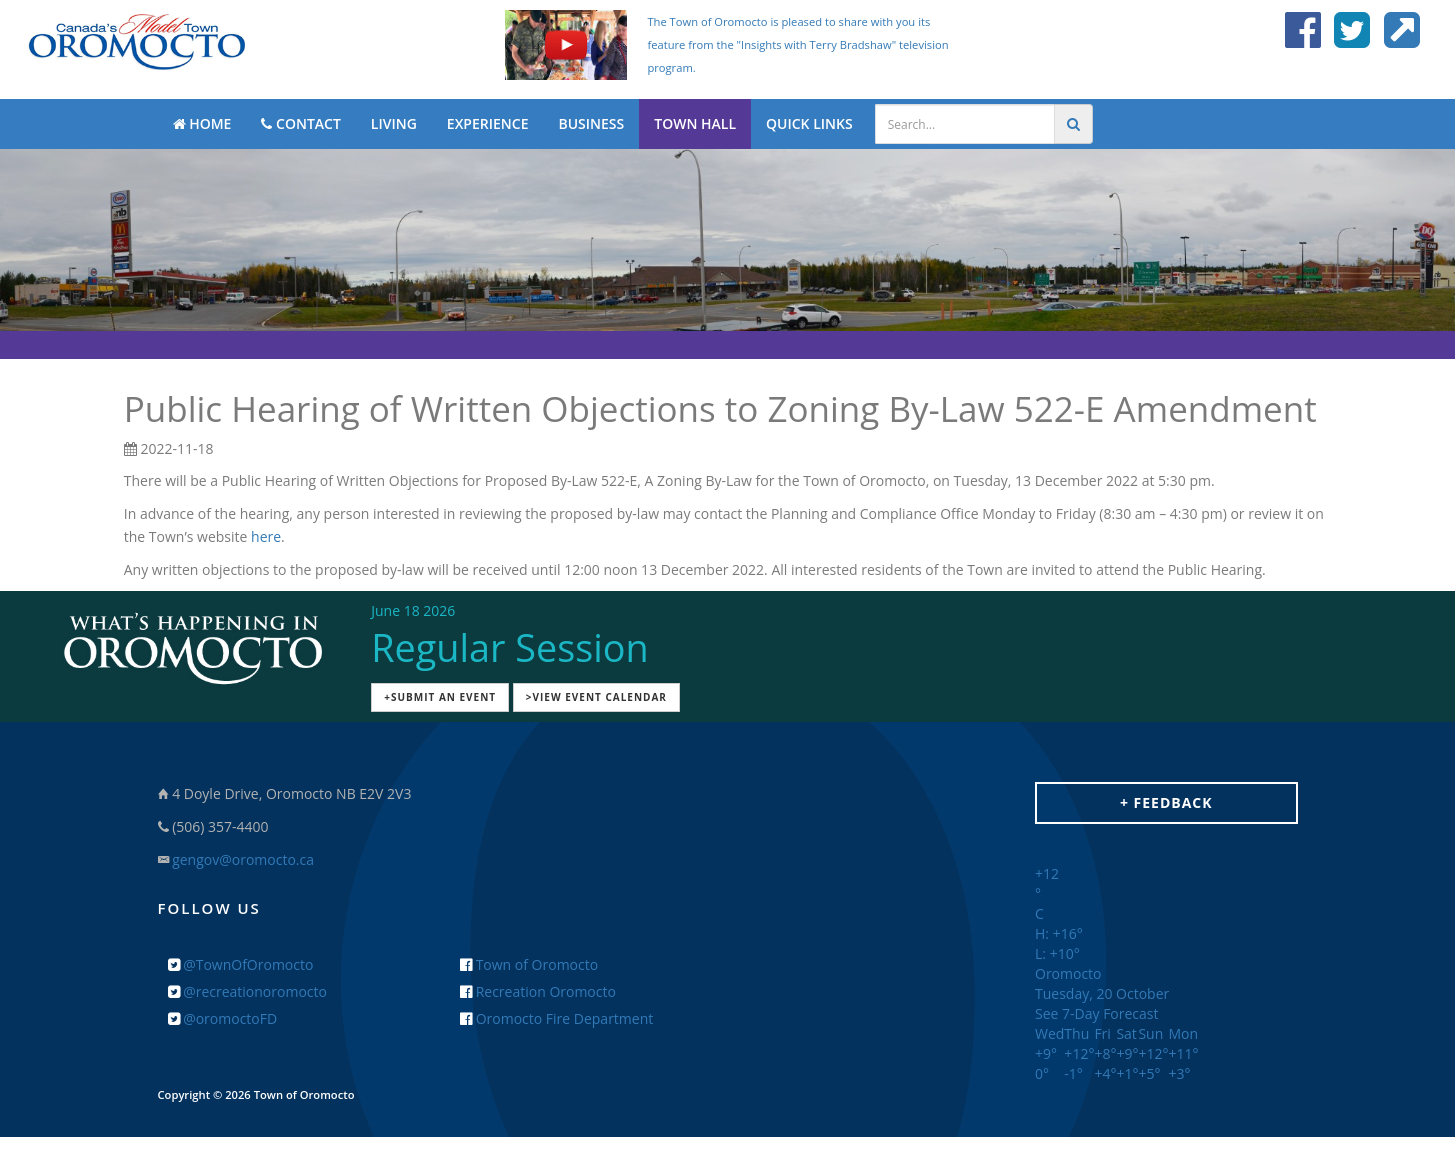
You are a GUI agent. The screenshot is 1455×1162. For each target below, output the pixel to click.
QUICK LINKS (809, 123)
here (266, 536)
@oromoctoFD (223, 1018)
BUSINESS (591, 123)
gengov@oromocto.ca (243, 859)
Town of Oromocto (529, 964)
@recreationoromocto (247, 991)
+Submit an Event (440, 697)
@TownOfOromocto (241, 964)
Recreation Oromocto (538, 991)
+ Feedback (1166, 802)
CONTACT (300, 123)
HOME (202, 123)
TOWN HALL (695, 123)
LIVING (394, 123)
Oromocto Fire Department (556, 1018)
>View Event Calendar (596, 697)
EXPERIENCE (488, 123)
